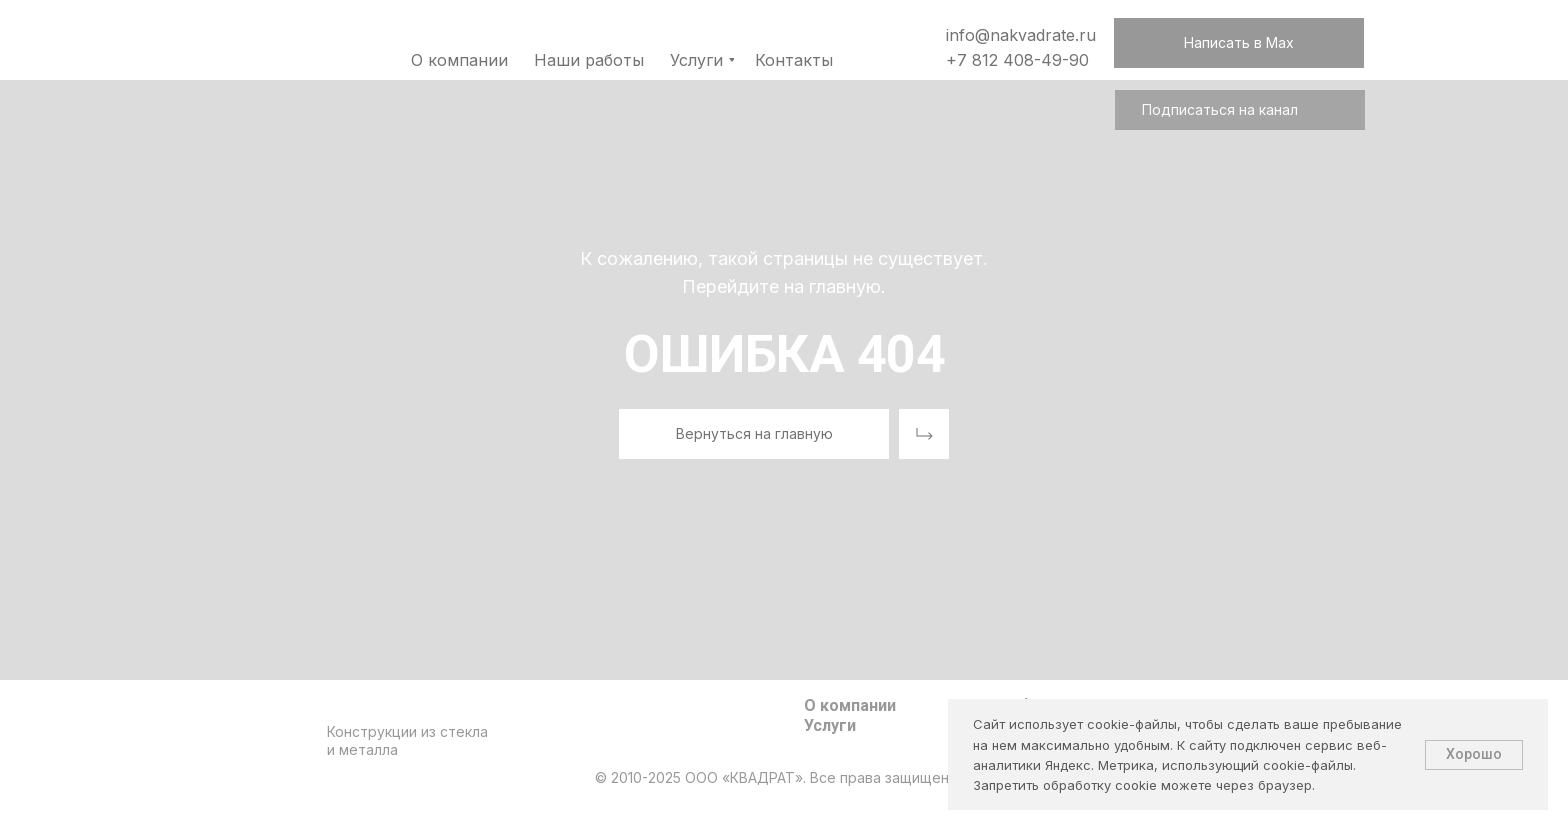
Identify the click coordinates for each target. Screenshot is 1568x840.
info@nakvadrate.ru (1021, 35)
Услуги (830, 725)
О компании (850, 705)
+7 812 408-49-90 (1017, 60)
